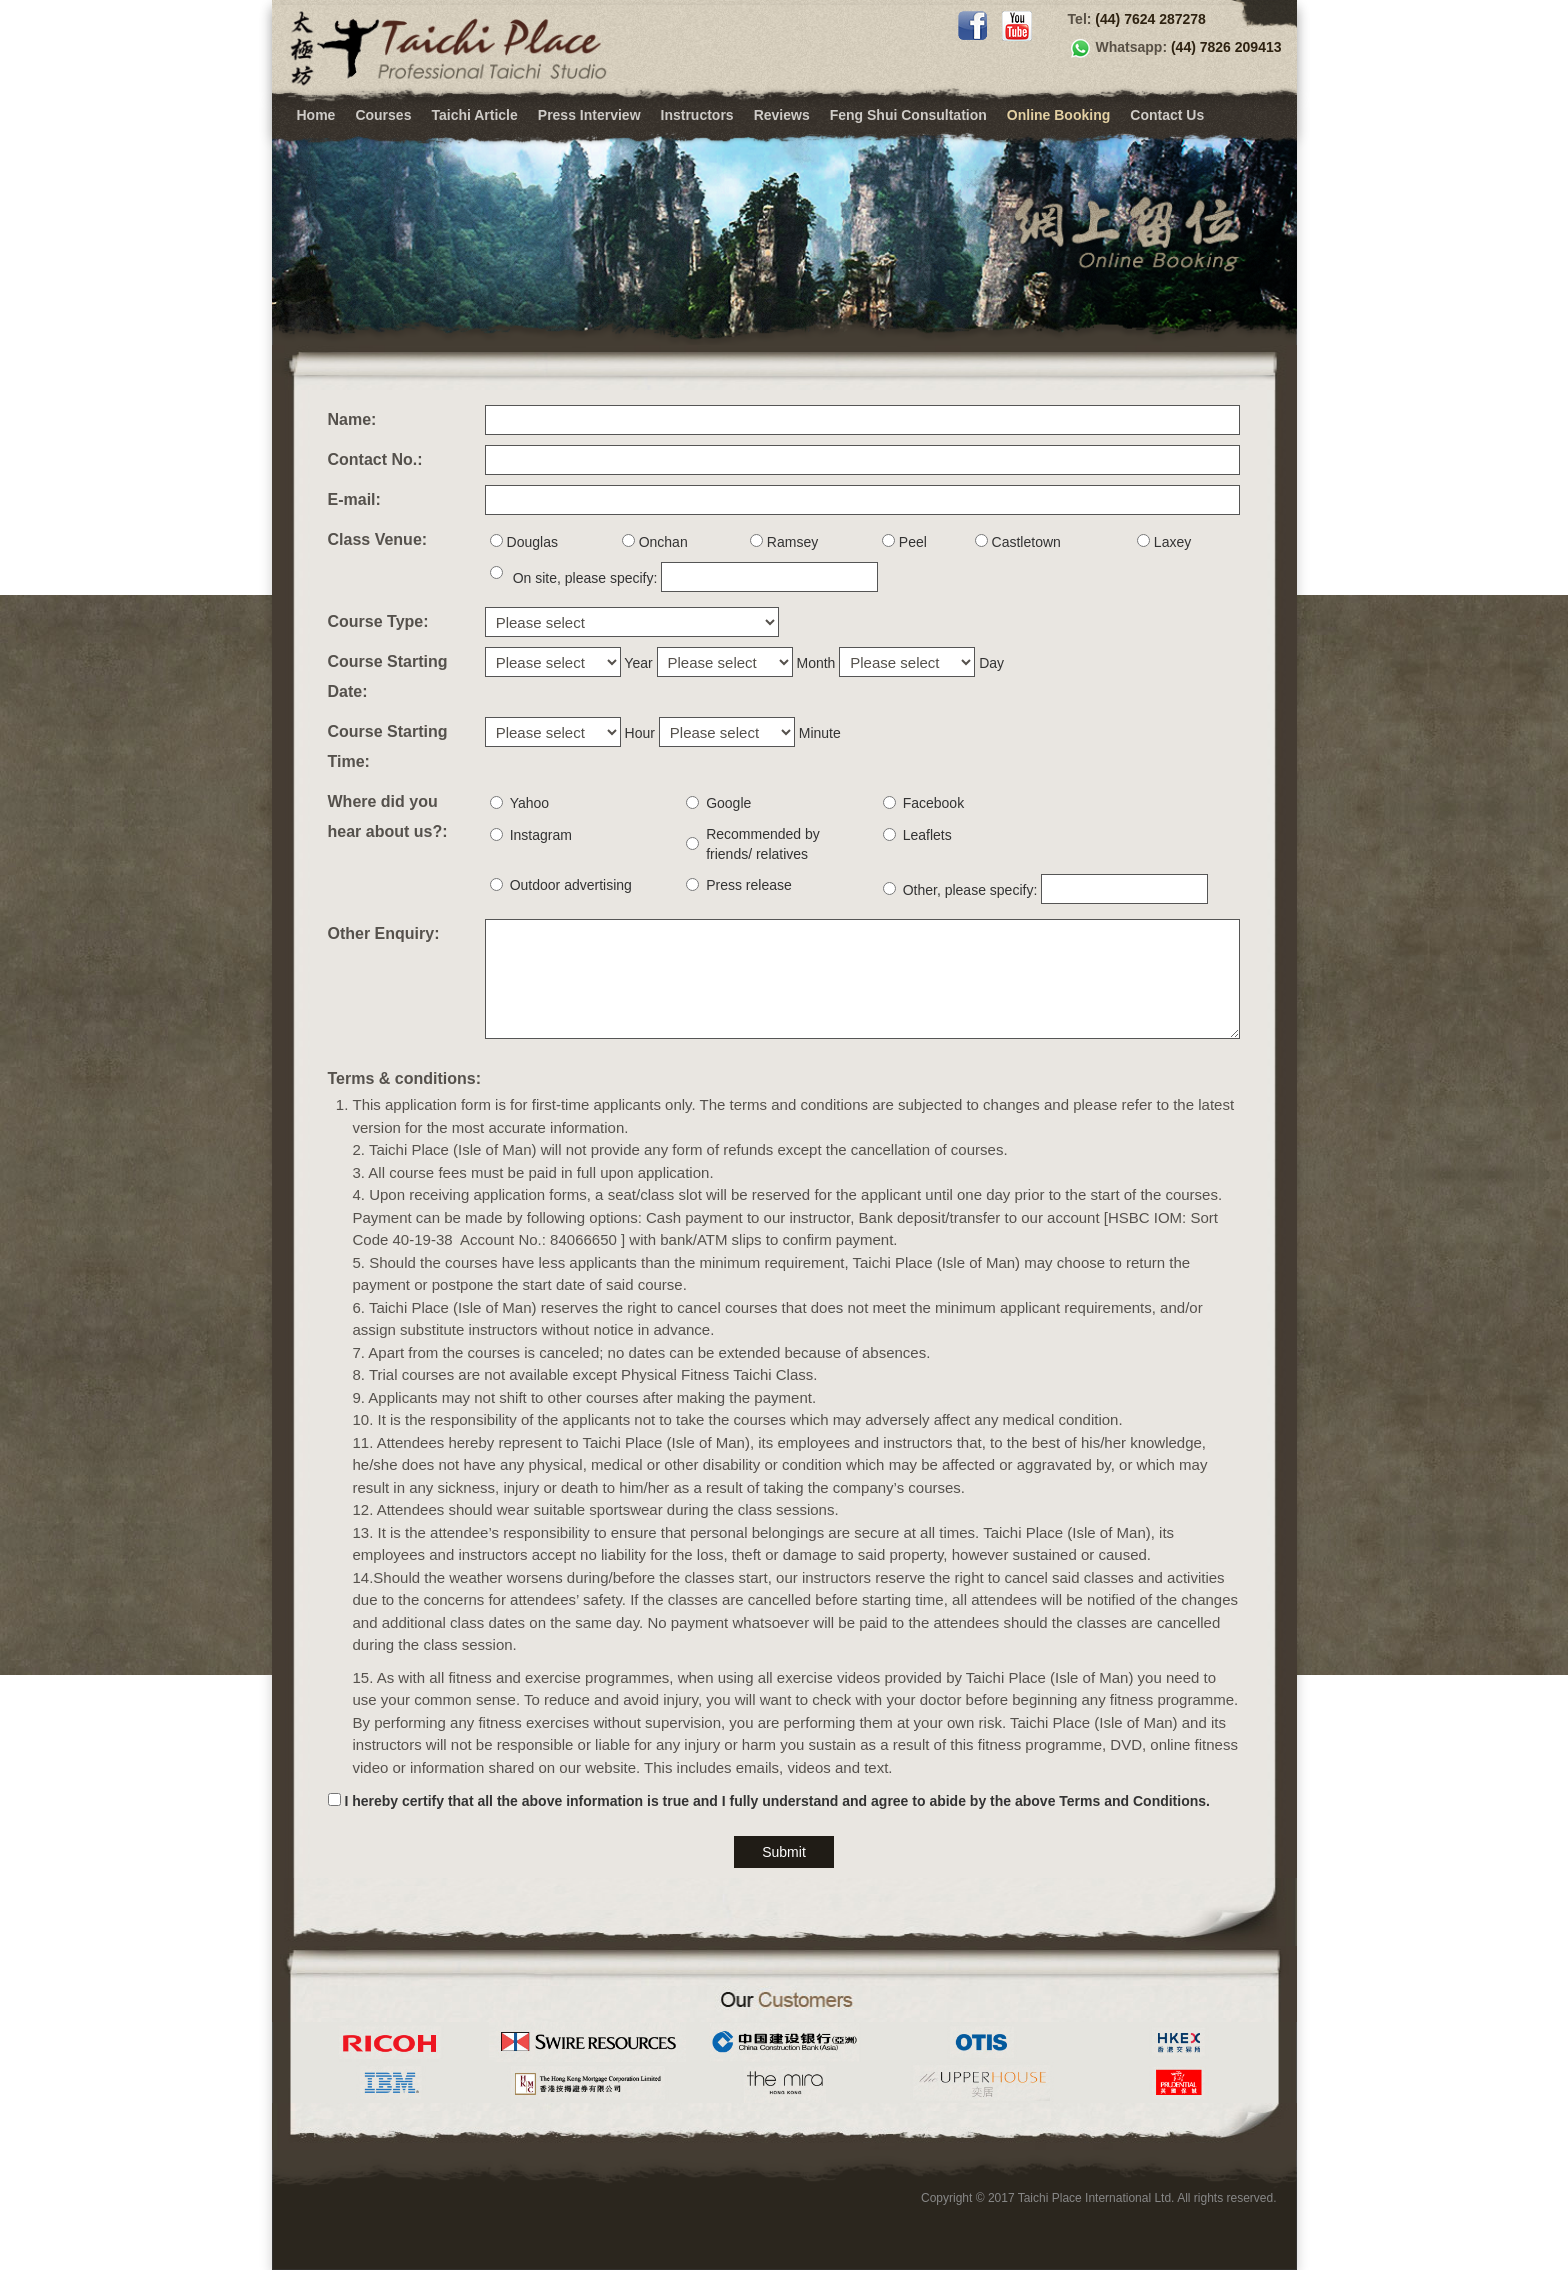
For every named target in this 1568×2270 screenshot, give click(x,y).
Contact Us (1167, 115)
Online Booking (1058, 115)
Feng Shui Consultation (908, 115)
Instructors (697, 115)
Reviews (782, 115)
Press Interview (589, 115)
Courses (383, 115)
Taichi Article (474, 115)
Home (316, 115)
